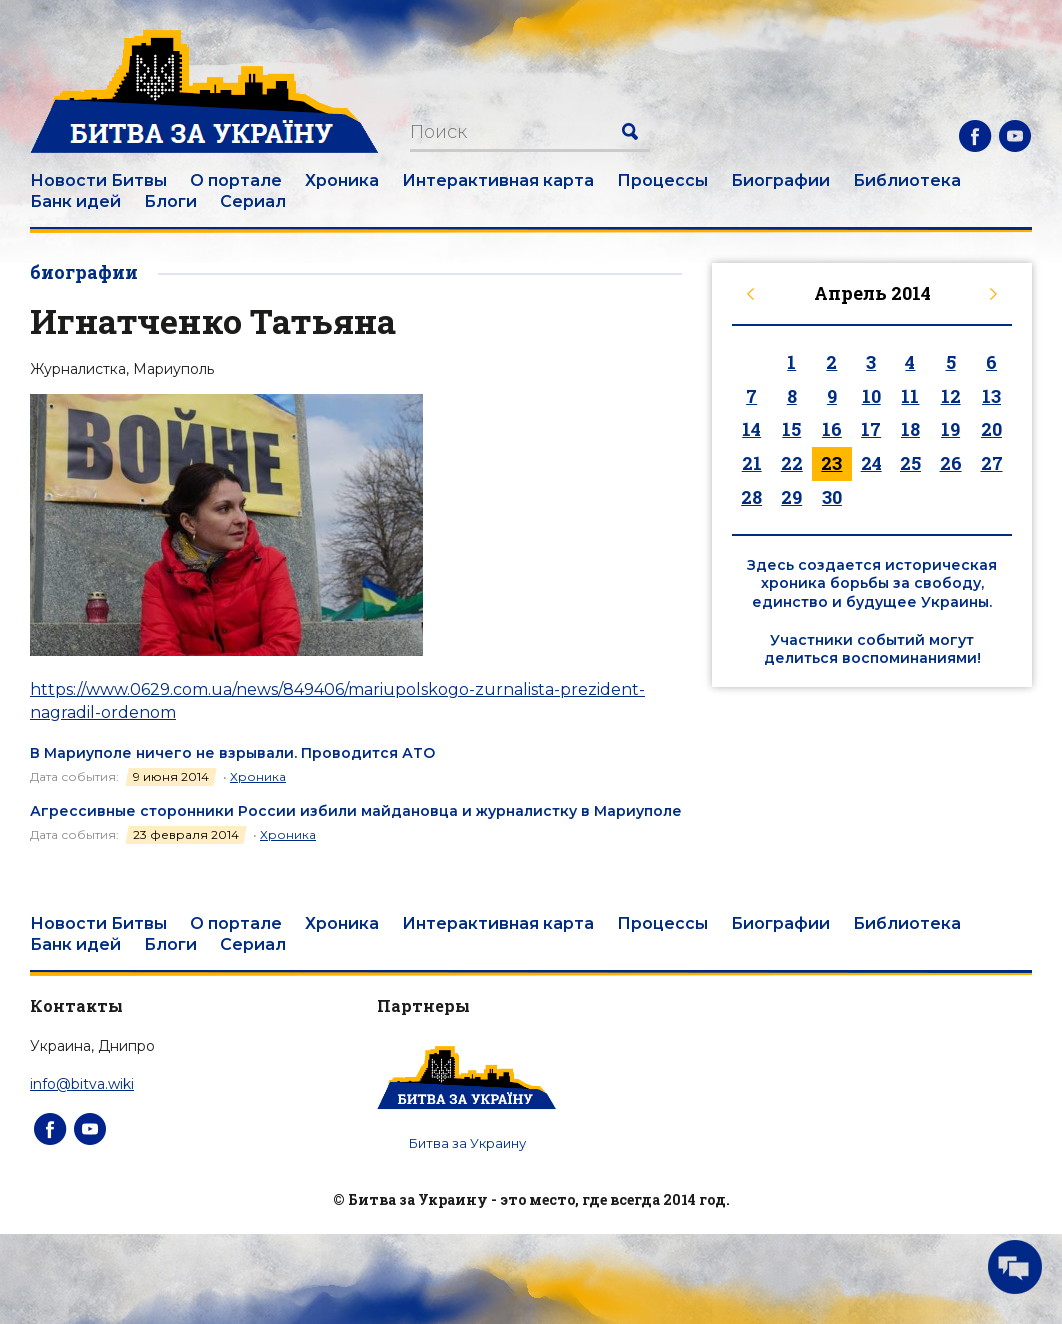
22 (792, 463)
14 (751, 429)
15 (791, 429)
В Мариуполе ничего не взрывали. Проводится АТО (232, 753)
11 (910, 396)
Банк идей (75, 201)
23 (831, 463)
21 (752, 463)
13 (991, 396)
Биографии (780, 180)
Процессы (662, 180)
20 (991, 429)
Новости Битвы (98, 180)
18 (910, 429)
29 (791, 497)
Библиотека (907, 180)
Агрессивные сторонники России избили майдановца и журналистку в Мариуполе (356, 811)
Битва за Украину (467, 1143)
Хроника (342, 180)
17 (871, 429)
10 (871, 396)
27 (992, 463)
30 (832, 497)
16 (832, 429)
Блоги (170, 201)
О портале (236, 180)
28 (751, 497)
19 (950, 429)
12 (951, 396)
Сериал (253, 201)
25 (910, 463)
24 (871, 463)
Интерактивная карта (498, 180)
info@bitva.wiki (82, 1084)
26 (951, 463)
